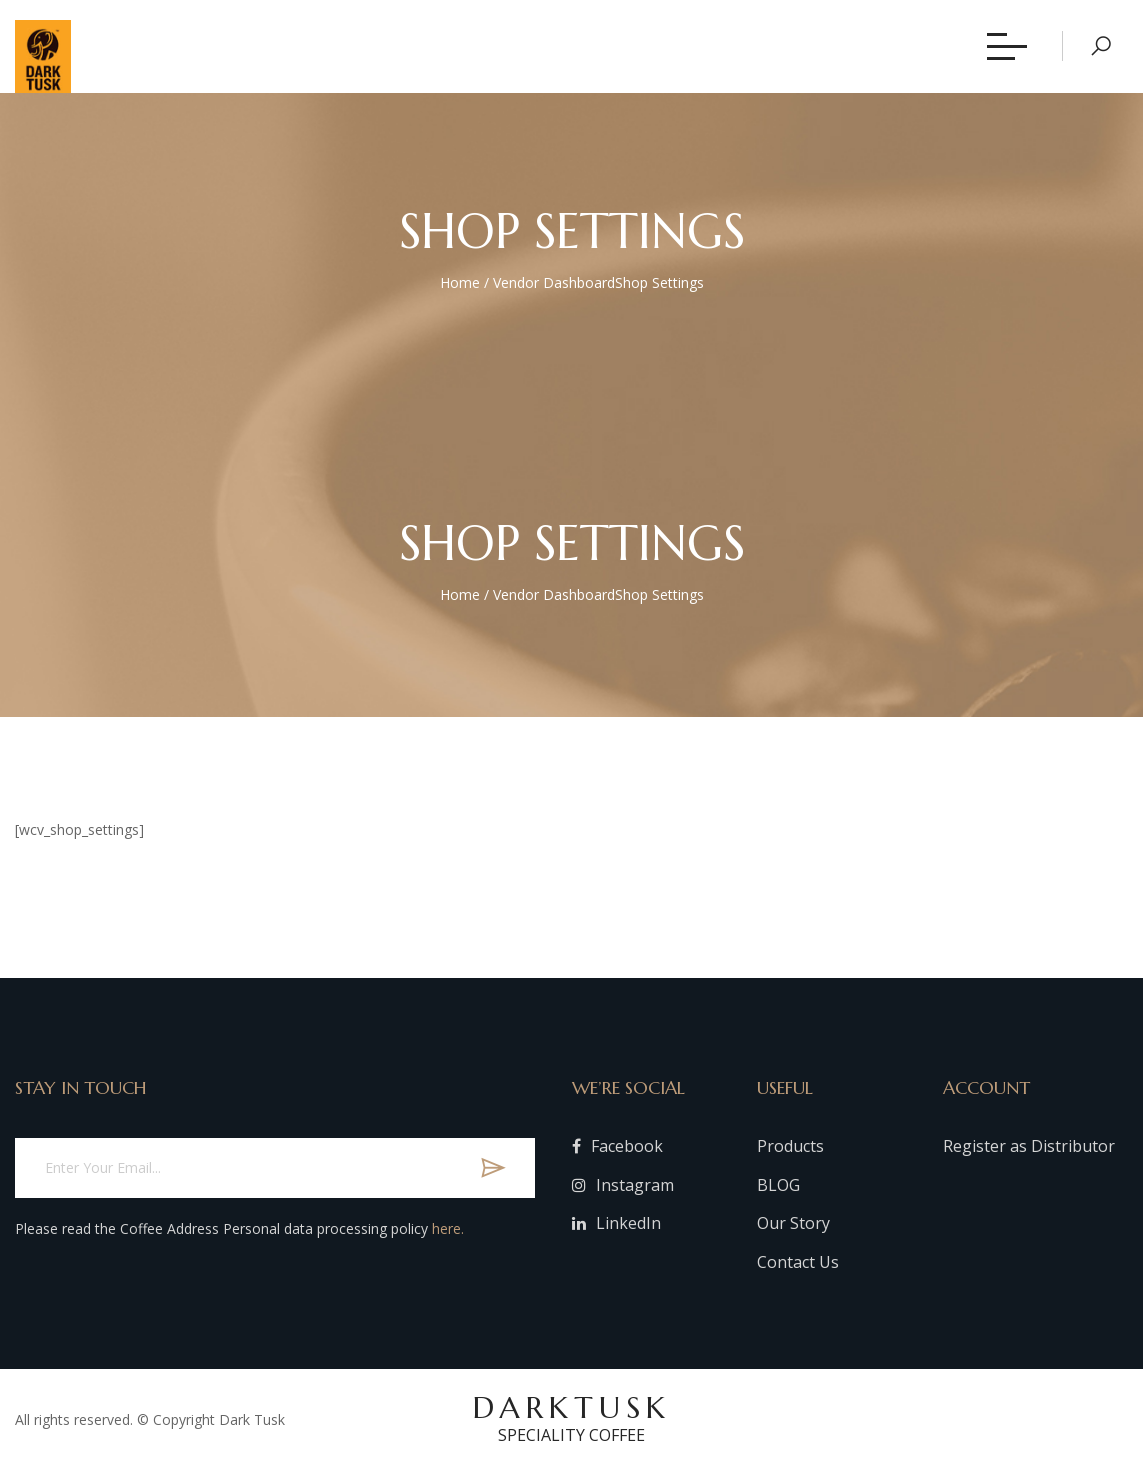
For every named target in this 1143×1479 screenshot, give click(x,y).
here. (448, 1235)
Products (790, 1153)
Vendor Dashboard (554, 289)
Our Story (793, 1231)
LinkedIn (616, 1231)
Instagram (623, 1192)
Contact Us (798, 1269)
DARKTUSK (571, 1425)
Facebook (617, 1153)
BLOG (778, 1192)
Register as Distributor (1029, 1153)
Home (460, 289)
